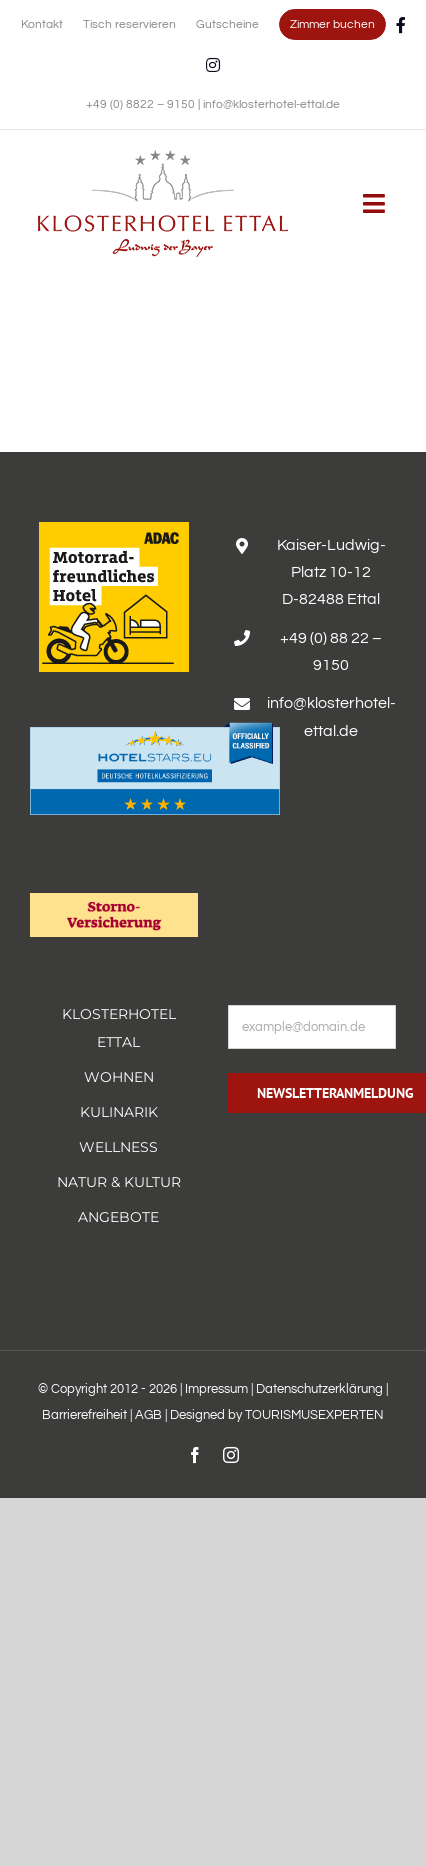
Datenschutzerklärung (319, 1389)
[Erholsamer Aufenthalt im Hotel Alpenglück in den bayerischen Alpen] (163, 157)
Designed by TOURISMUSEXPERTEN (277, 1415)
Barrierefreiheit (84, 1415)
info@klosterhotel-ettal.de (271, 104)
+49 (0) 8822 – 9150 (142, 104)
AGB (148, 1415)
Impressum (216, 1389)
